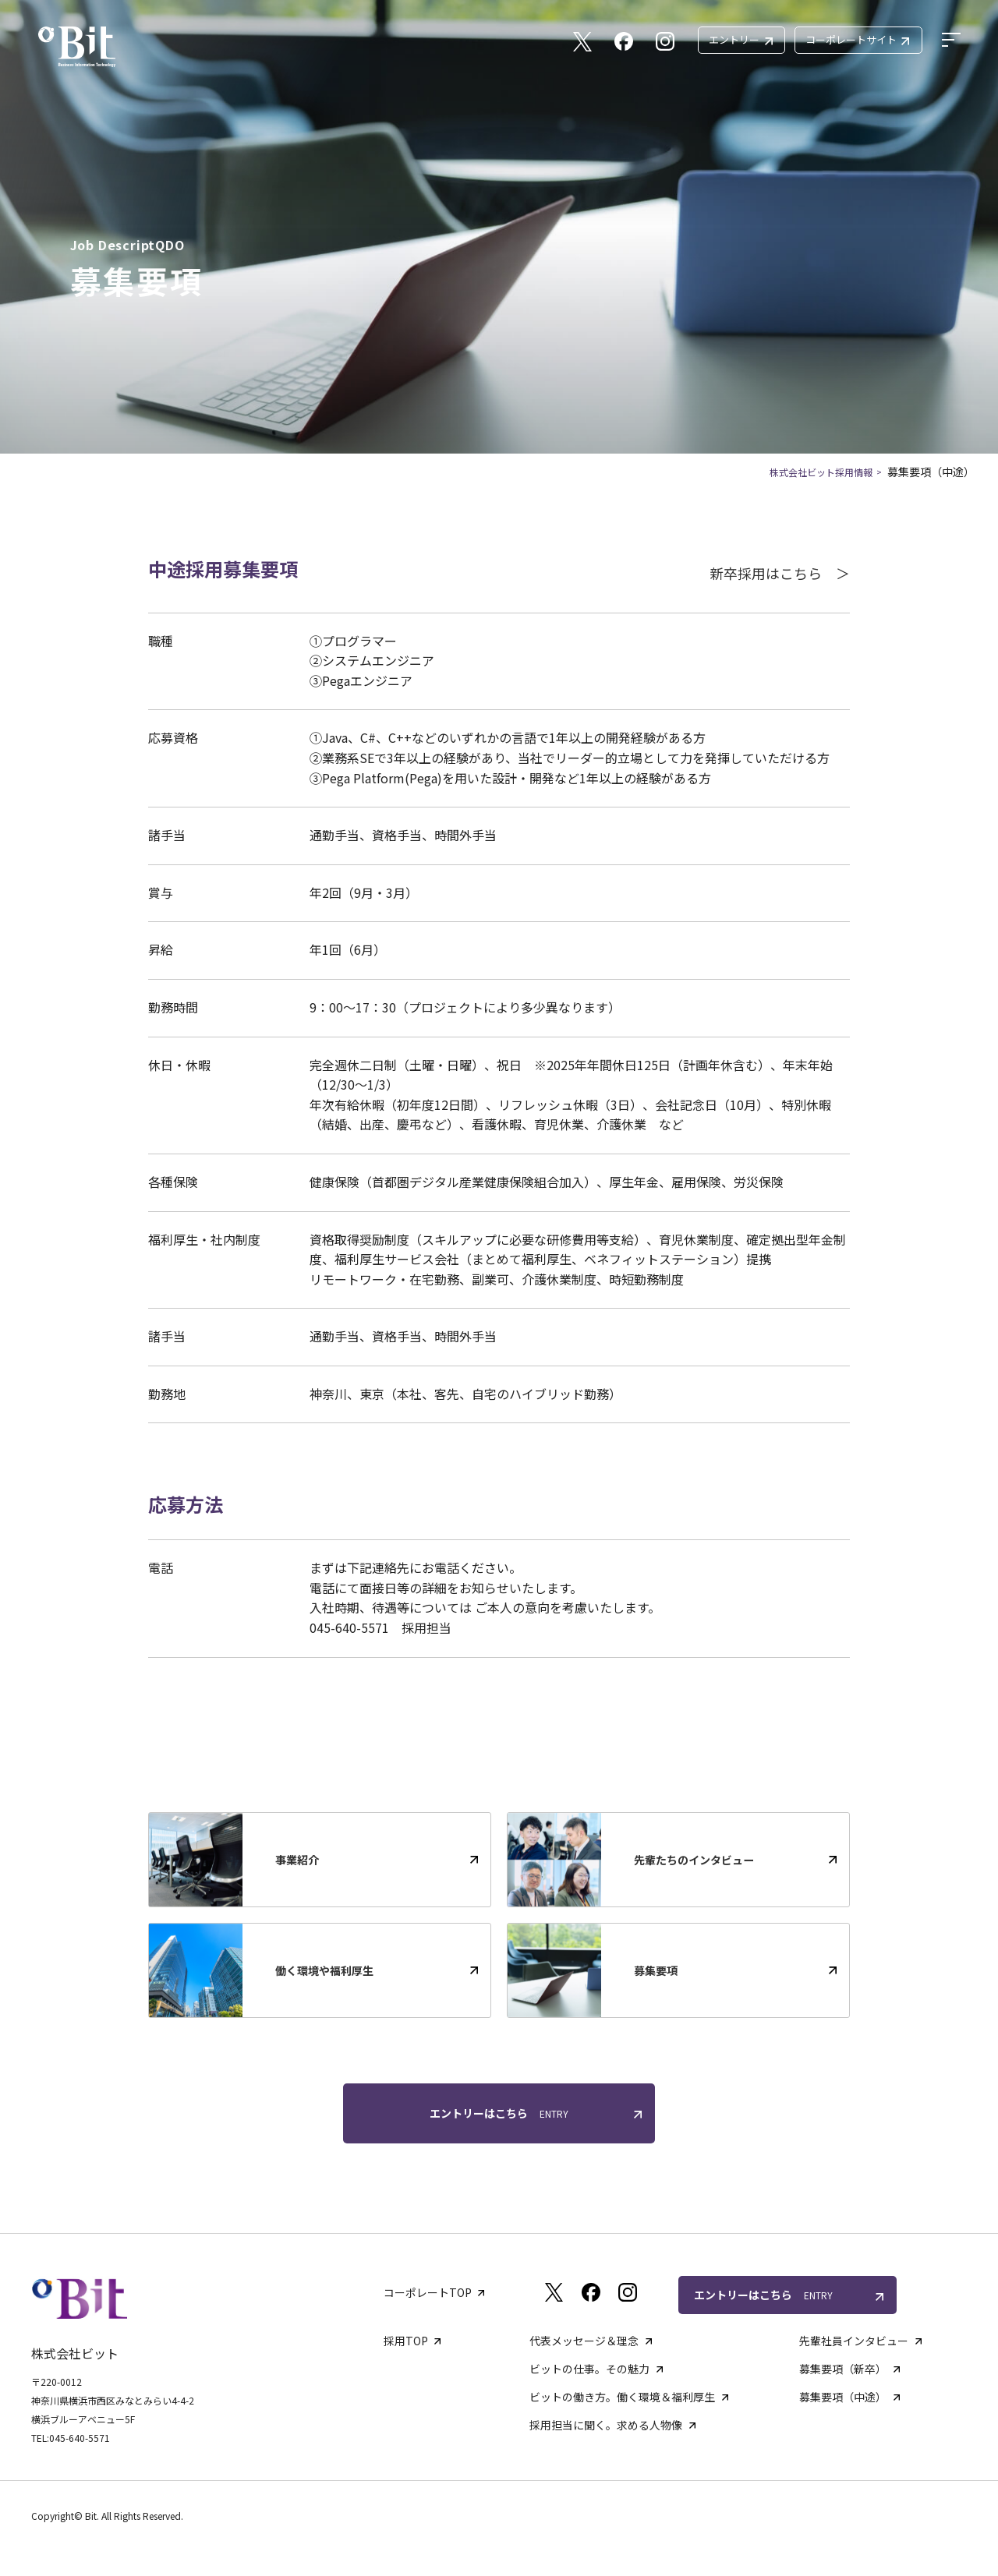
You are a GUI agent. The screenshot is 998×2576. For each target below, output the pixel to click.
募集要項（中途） (843, 2397)
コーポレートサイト (857, 39)
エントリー (740, 39)
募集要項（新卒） (843, 2368)
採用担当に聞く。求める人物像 (605, 2425)
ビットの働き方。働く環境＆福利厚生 (622, 2397)
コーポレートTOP (428, 2292)
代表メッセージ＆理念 (584, 2340)
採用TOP (406, 2340)
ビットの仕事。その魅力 (589, 2368)
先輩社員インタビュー (853, 2340)
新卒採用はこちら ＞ (780, 573)
